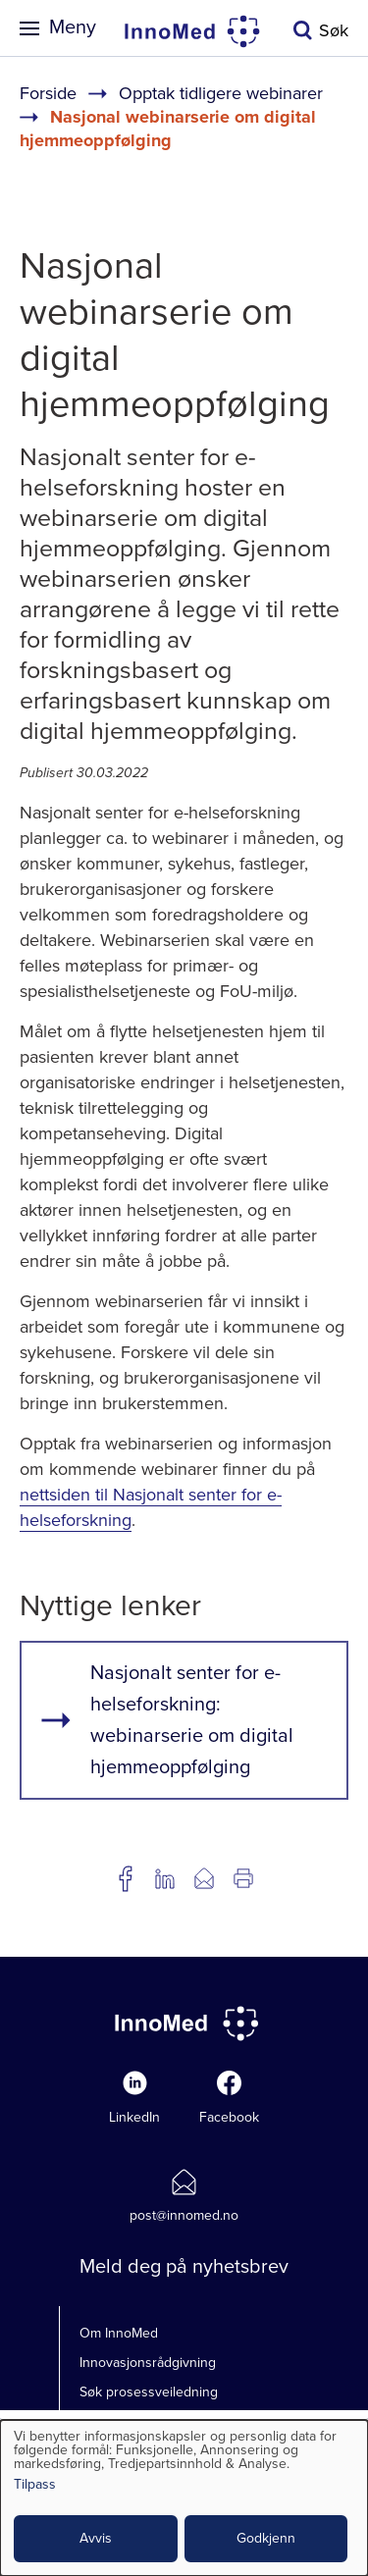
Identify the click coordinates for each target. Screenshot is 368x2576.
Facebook (229, 2117)
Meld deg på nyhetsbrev (184, 2267)
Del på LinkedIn (164, 1878)
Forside (48, 93)
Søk (333, 30)
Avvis (95, 2538)
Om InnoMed (118, 2333)
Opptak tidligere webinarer (221, 93)
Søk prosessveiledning (148, 2392)
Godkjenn (266, 2538)
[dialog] (184, 2498)
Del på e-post (204, 1878)
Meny (72, 27)
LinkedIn (134, 2117)
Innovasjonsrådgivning (147, 2362)
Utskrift (243, 1878)
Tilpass (35, 2485)
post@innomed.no (184, 2215)
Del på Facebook (125, 1878)
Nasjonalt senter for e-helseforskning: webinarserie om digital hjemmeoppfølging (191, 1720)
